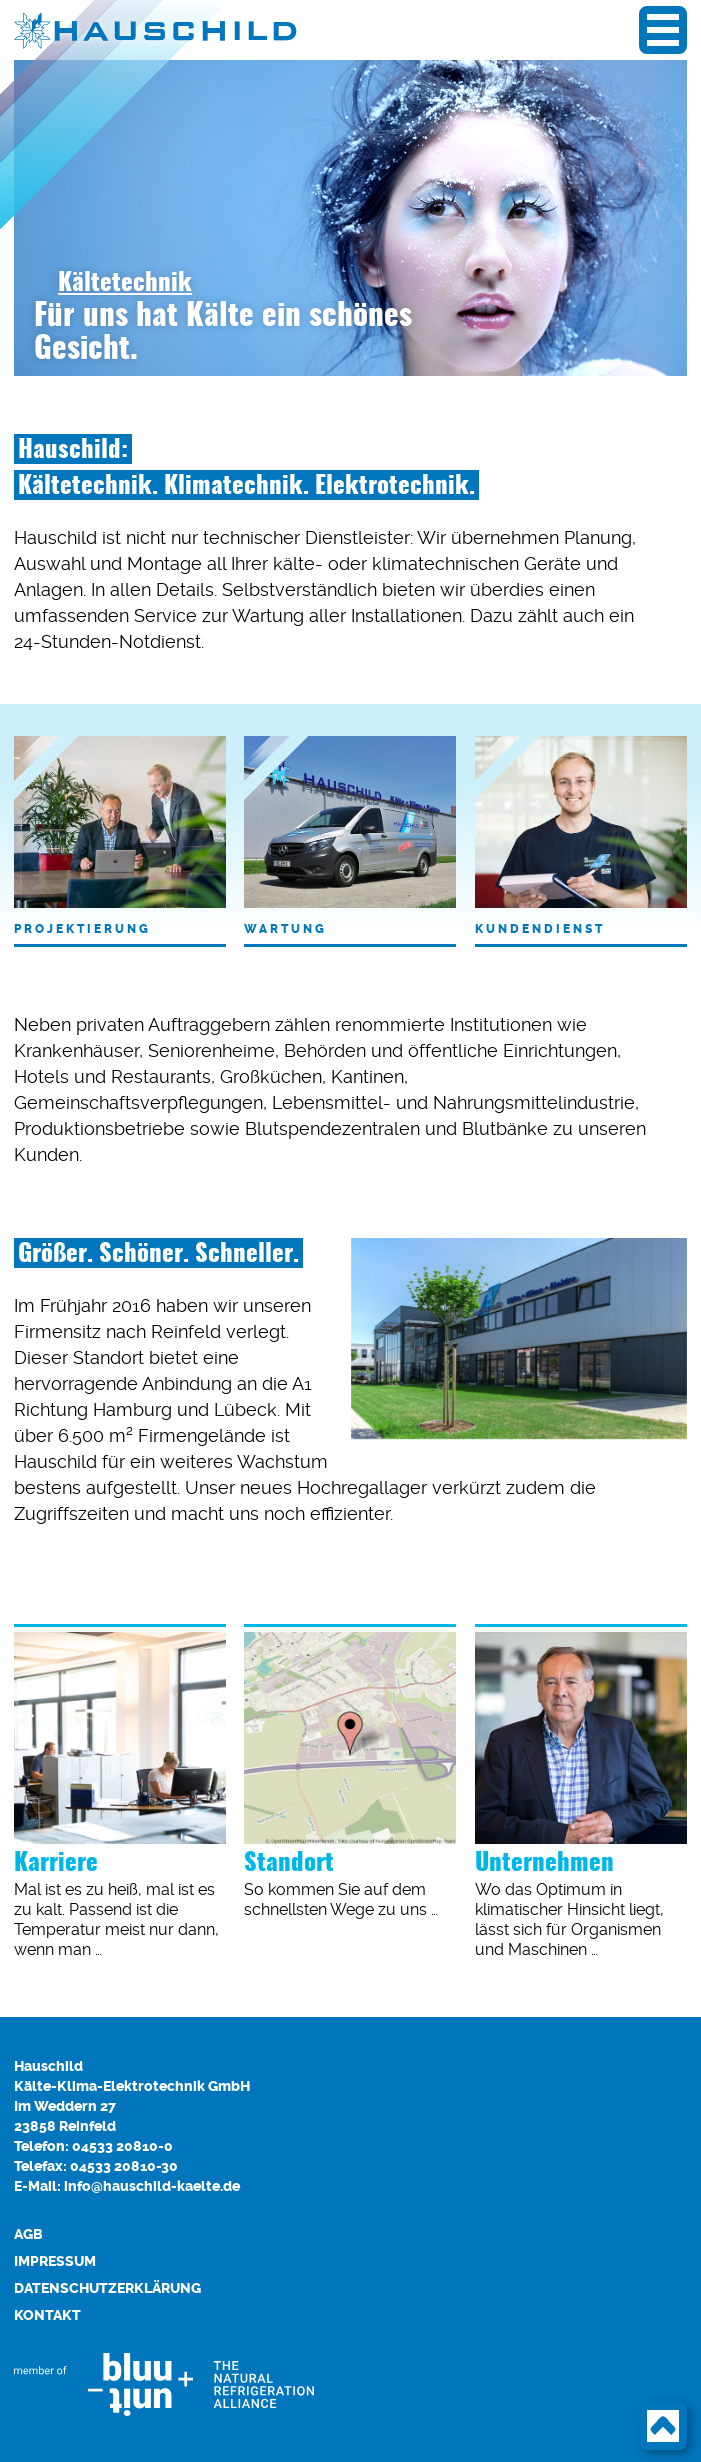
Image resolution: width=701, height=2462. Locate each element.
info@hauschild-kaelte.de (152, 2186)
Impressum (55, 2261)
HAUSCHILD (174, 30)
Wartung (350, 836)
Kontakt (47, 2315)
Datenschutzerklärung (107, 2288)
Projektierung (120, 836)
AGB (28, 2234)
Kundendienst (581, 836)
